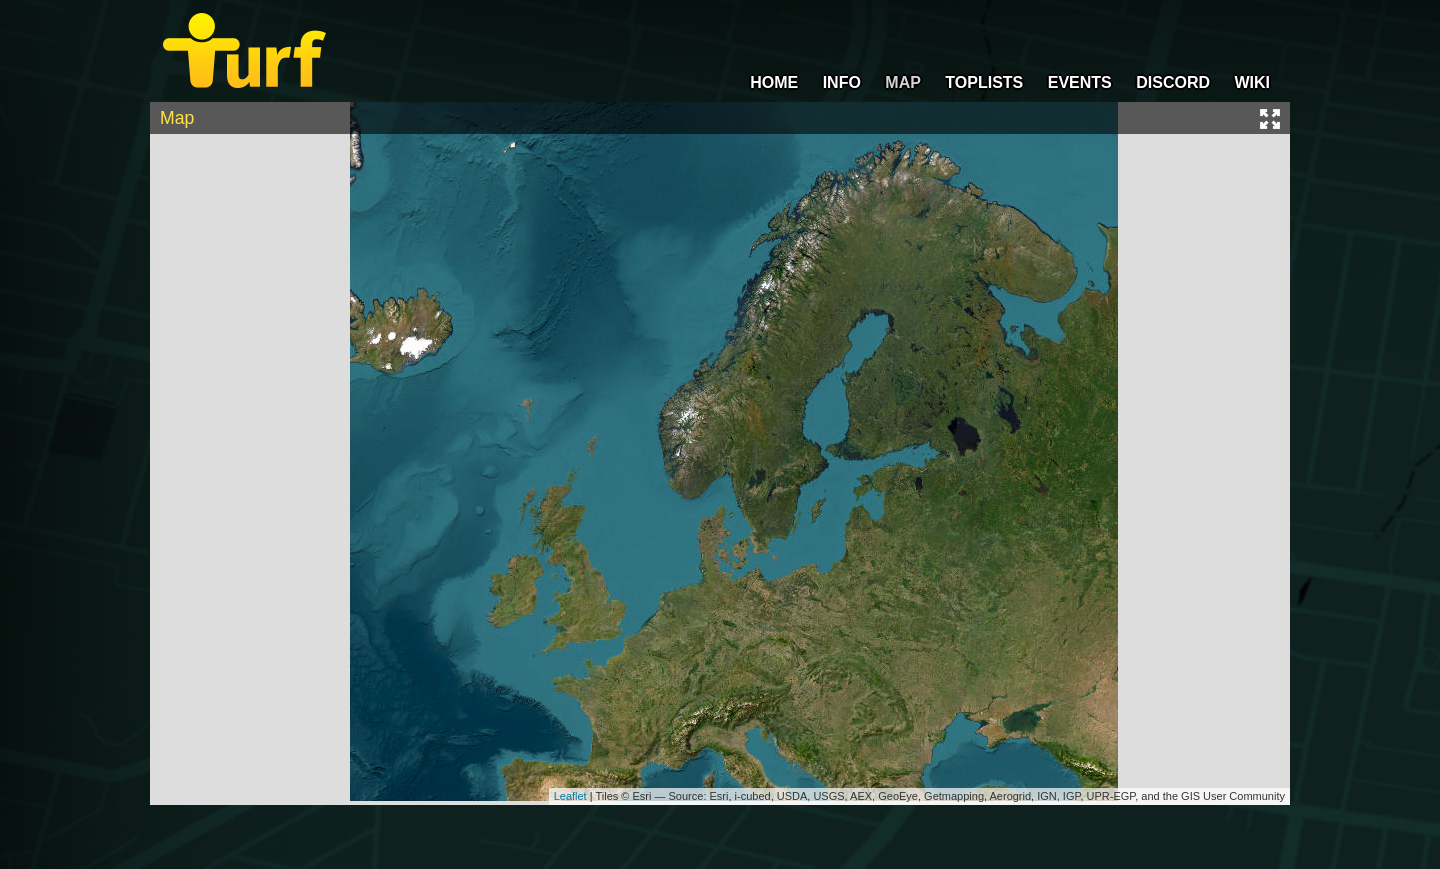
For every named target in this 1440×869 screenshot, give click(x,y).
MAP (903, 82)
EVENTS (1080, 82)
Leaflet (570, 796)
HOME (774, 82)
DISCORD (1173, 82)
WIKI (1252, 82)
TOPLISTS (984, 82)
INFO (842, 82)
